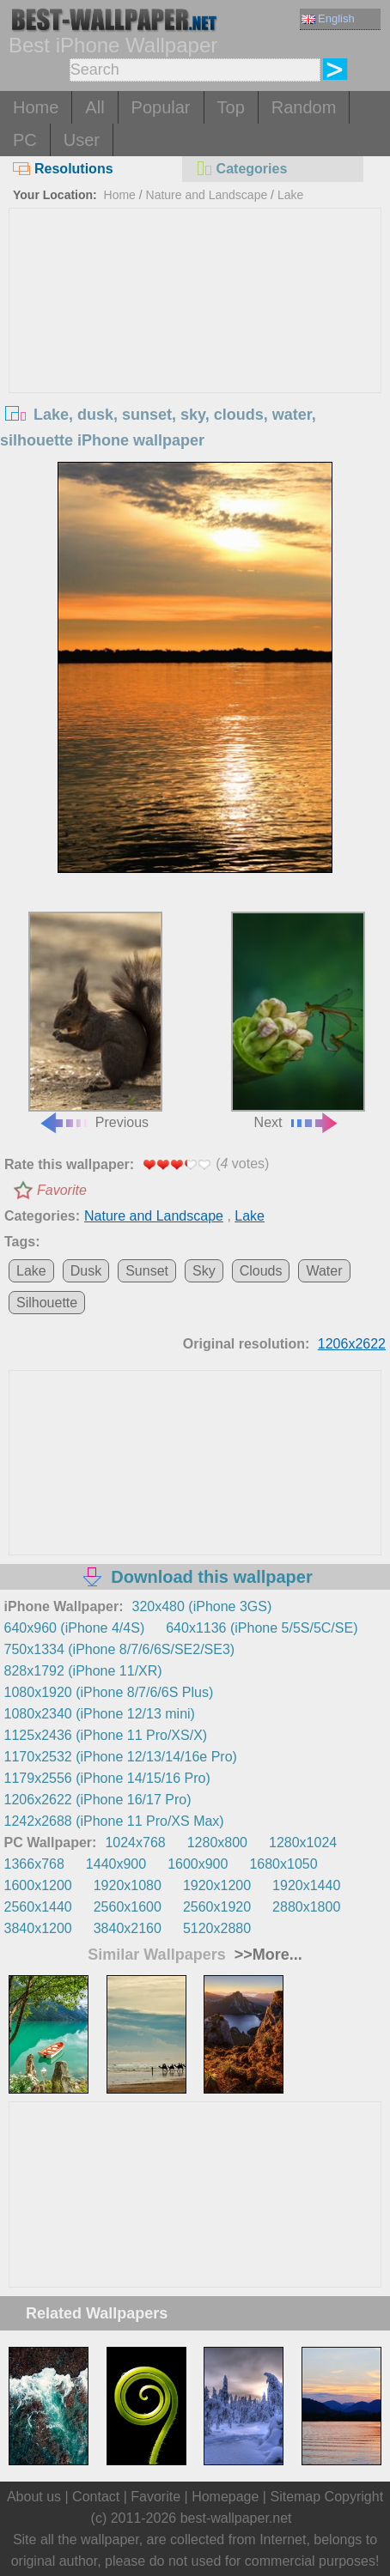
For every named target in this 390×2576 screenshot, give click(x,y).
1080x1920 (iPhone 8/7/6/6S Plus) (109, 1692)
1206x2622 (352, 1343)
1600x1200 (38, 1885)
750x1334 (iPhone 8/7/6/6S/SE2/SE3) (119, 1649)
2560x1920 (217, 1907)
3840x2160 (127, 1928)
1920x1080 (127, 1885)
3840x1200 (38, 1928)
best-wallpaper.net (236, 2518)
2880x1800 (306, 1907)
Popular (161, 107)
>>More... (266, 1954)
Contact (95, 2496)
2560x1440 (38, 1907)
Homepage (225, 2496)
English (328, 18)
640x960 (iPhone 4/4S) (74, 1628)
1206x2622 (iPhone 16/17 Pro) (98, 1799)
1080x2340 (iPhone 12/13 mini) (99, 1713)
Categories (241, 168)
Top (231, 107)
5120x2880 (217, 1928)
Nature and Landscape (207, 195)
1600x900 (198, 1864)
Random (304, 107)
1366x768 (34, 1864)
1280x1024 (303, 1842)
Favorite (62, 1190)
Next (298, 1021)
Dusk (85, 1271)
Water (324, 1271)
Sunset (146, 1271)
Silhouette (46, 1302)
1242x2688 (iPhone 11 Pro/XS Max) (114, 1821)
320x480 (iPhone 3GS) (202, 1606)
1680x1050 (283, 1864)
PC (25, 139)
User (82, 139)
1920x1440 (306, 1885)
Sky (204, 1271)
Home (35, 107)
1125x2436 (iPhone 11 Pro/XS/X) (106, 1735)
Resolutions (63, 168)
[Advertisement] (194, 337)
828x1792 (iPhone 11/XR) (83, 1671)
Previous (95, 1021)
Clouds (261, 1271)
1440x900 (116, 1864)
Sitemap (295, 2496)
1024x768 (135, 1842)
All (94, 107)
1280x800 (217, 1842)
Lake (290, 195)
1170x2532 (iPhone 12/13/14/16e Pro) (120, 1756)
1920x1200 (217, 1885)
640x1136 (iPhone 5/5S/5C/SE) (261, 1628)
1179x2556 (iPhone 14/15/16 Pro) (107, 1778)
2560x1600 (127, 1907)
